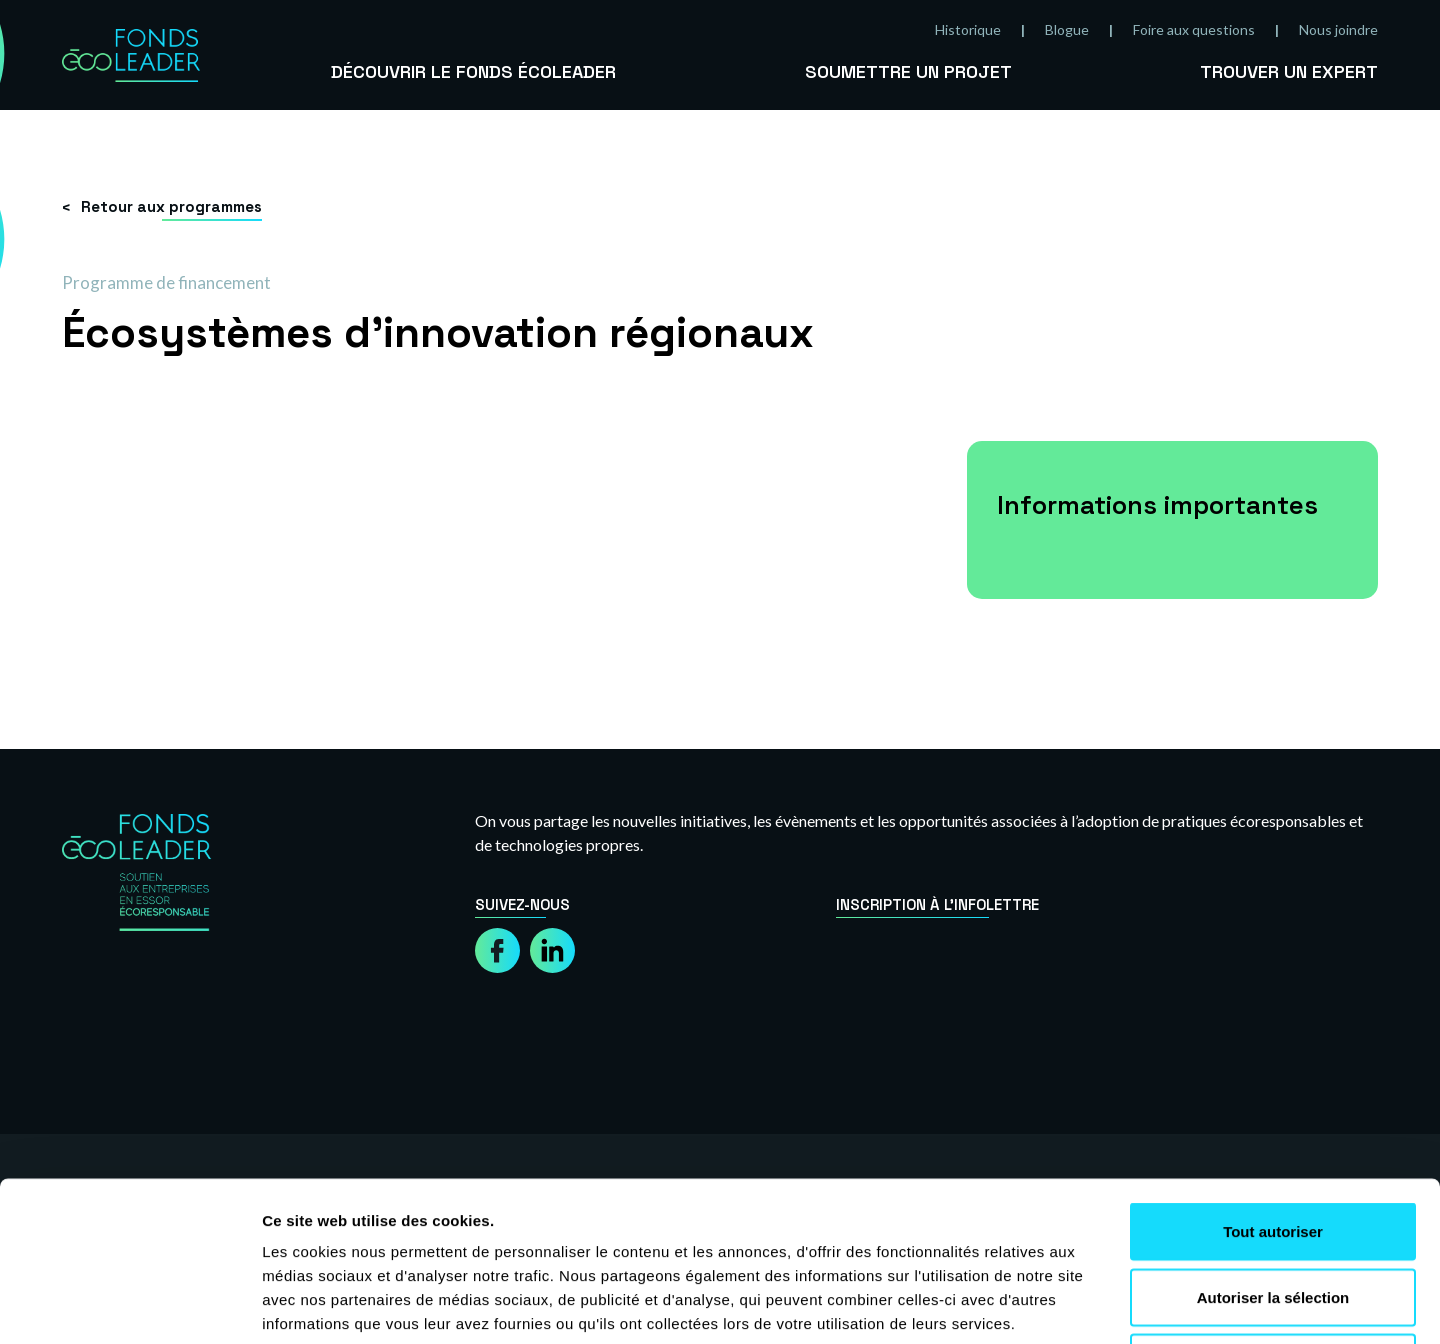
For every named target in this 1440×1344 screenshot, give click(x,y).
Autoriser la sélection (1273, 1147)
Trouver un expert (1289, 71)
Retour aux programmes (171, 206)
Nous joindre (1338, 29)
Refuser (1273, 1212)
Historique (968, 29)
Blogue (1067, 29)
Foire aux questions (1194, 29)
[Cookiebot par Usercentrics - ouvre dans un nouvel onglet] (129, 1305)
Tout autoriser (1273, 1081)
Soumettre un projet (908, 71)
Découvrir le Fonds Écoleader (473, 71)
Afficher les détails (1101, 1304)
